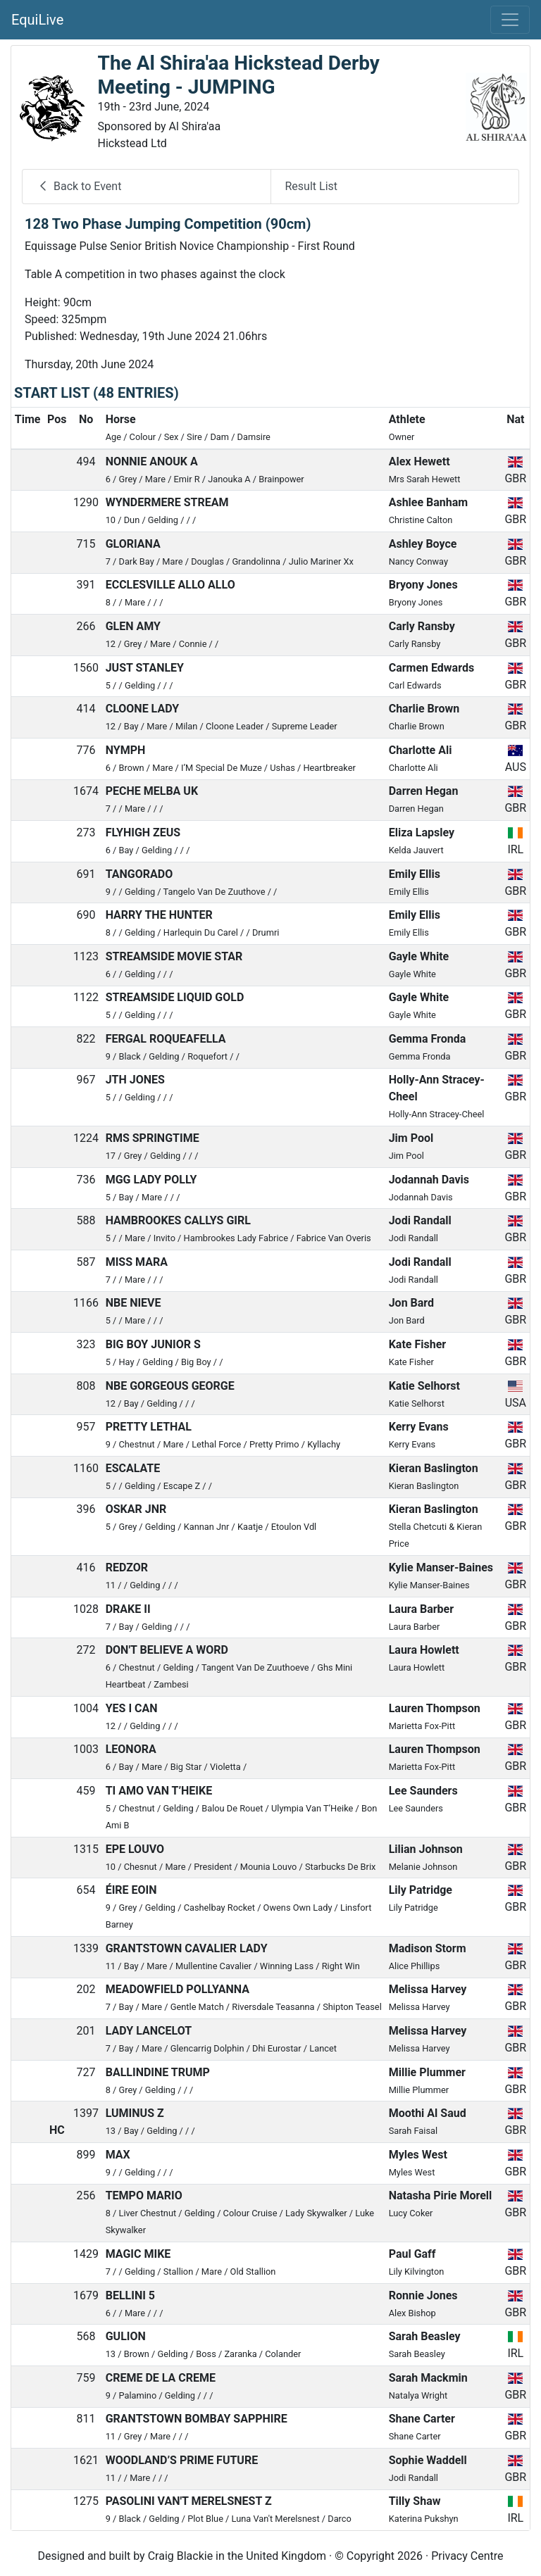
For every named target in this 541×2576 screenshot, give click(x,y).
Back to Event (79, 186)
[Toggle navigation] (510, 20)
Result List (311, 186)
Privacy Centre (467, 2556)
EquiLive (37, 19)
